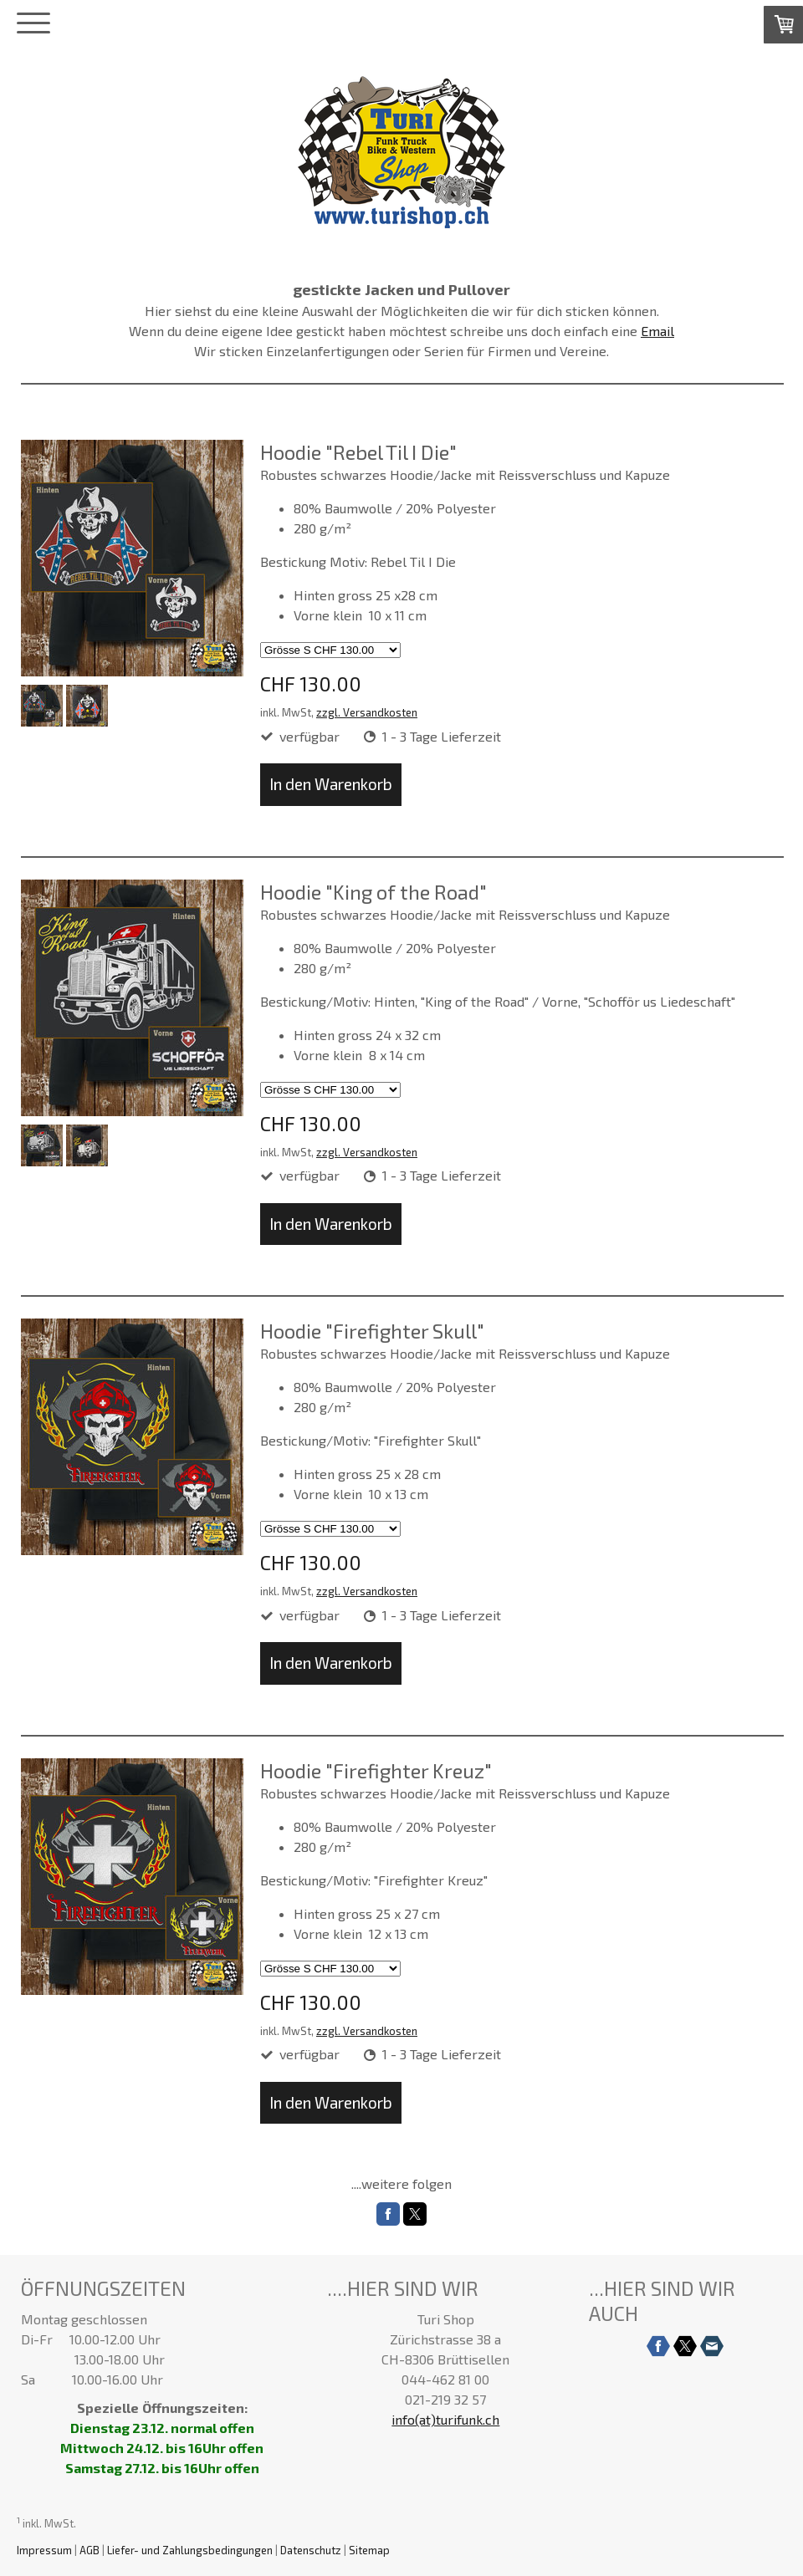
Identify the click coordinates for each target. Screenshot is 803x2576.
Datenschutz (310, 2550)
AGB (89, 2550)
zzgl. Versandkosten (366, 712)
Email (657, 331)
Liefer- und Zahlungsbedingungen (190, 2550)
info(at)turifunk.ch (445, 2419)
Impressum (44, 2550)
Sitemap (369, 2550)
